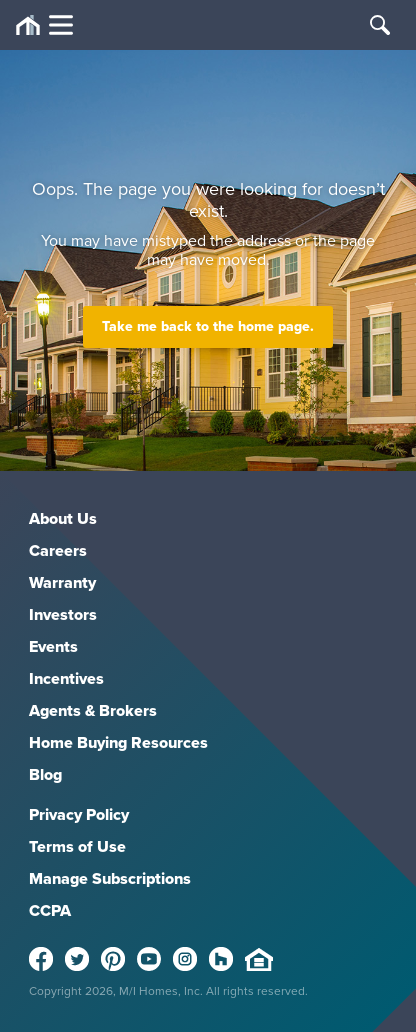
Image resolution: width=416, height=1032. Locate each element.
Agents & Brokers (93, 710)
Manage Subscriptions (110, 878)
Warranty (62, 582)
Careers (58, 550)
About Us (63, 518)
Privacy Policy (79, 814)
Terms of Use (77, 846)
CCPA (50, 910)
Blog (45, 774)
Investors (63, 614)
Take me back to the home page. (208, 326)
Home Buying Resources (118, 742)
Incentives (66, 678)
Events (53, 646)
